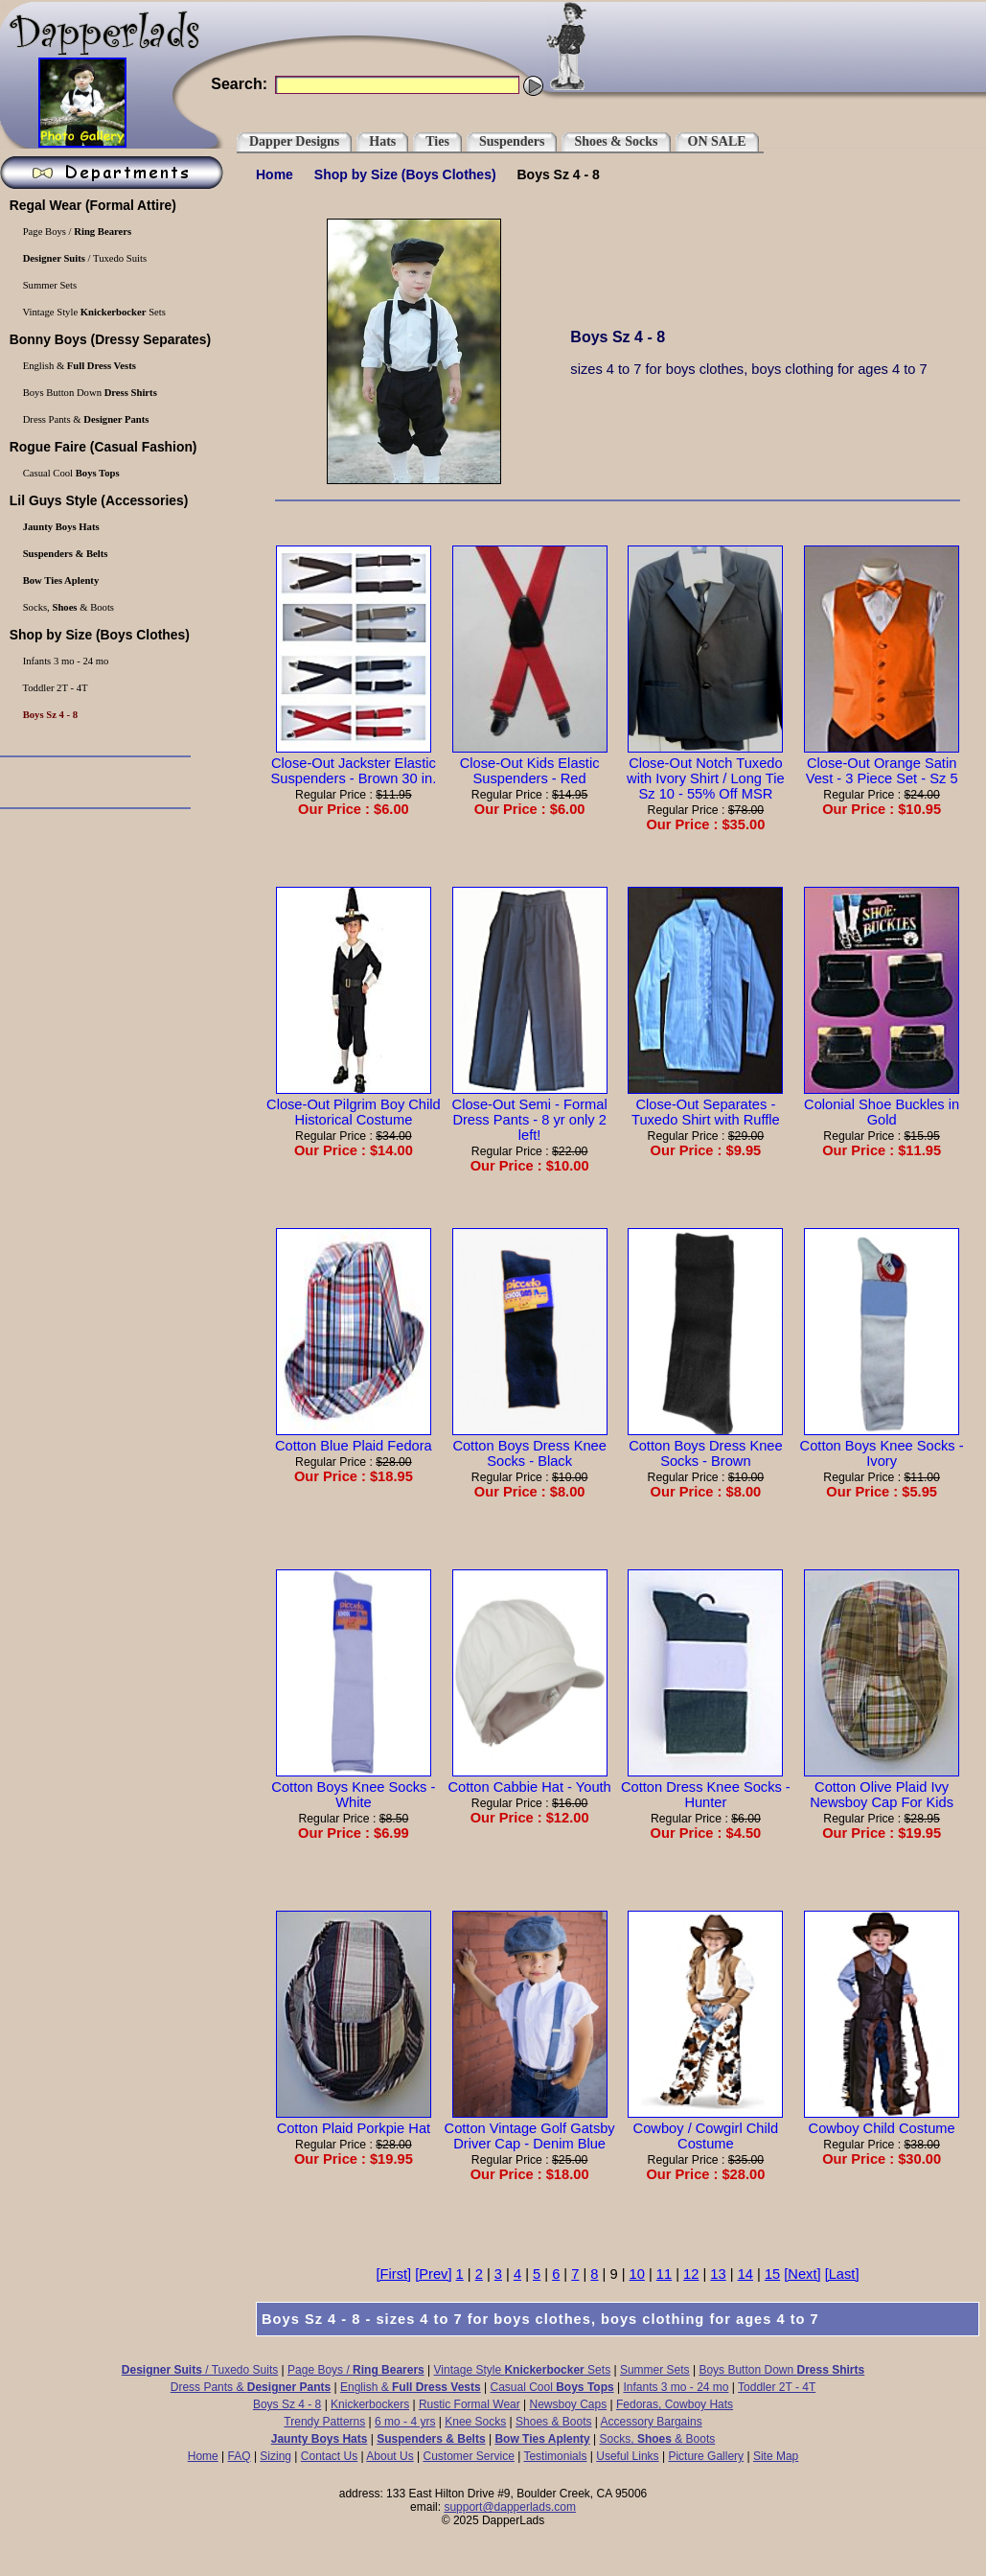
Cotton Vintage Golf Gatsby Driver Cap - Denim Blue (530, 2128)
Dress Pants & (251, 2387)
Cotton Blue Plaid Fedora (353, 1438)
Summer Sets (655, 2370)
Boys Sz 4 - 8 (287, 2404)
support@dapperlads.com (510, 2507)
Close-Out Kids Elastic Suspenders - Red (530, 763)
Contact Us (329, 2456)
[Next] (802, 2274)
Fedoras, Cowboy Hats (674, 2404)
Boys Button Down (781, 2370)
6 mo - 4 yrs (405, 2421)
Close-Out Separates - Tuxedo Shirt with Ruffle (705, 1104)
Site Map (775, 2456)
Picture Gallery (706, 2456)
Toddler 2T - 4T (776, 2387)
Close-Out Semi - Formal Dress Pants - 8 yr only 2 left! (530, 1112)
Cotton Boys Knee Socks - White (353, 1787)
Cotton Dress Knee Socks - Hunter (706, 1787)
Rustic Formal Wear (469, 2404)
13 (717, 2274)
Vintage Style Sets (522, 2370)
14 (745, 2274)
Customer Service (468, 2456)
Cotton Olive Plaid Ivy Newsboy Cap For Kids (881, 1787)
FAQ (239, 2456)
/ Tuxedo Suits (200, 2370)
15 (772, 2274)
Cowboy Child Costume (881, 2120)
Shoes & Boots (553, 2421)
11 (664, 2274)
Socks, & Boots (658, 2439)
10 (637, 2274)
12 (691, 2274)
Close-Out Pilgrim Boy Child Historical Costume (353, 1104)
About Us (389, 2456)
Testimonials (554, 2456)
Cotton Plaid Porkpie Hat (353, 2120)
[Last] (842, 2274)
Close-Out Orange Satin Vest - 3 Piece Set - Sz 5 (881, 763)
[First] (394, 2274)
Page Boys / (355, 2370)
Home (274, 174)
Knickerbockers (370, 2404)
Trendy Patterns (324, 2421)
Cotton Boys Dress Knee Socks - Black (530, 1446)
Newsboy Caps (569, 2404)
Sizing (275, 2456)
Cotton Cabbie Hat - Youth (528, 1779)
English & (410, 2387)
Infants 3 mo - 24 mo (675, 2387)
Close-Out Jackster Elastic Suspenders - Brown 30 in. (354, 763)
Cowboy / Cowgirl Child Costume (705, 2128)
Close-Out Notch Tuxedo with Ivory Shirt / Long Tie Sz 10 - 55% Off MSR (706, 770)
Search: (239, 84)
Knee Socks (475, 2421)
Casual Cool (552, 2387)
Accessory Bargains (651, 2421)
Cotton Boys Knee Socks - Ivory (882, 1446)
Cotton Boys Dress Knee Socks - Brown (705, 1446)
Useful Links (627, 2456)
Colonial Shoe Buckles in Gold (881, 1104)
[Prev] (433, 2274)
